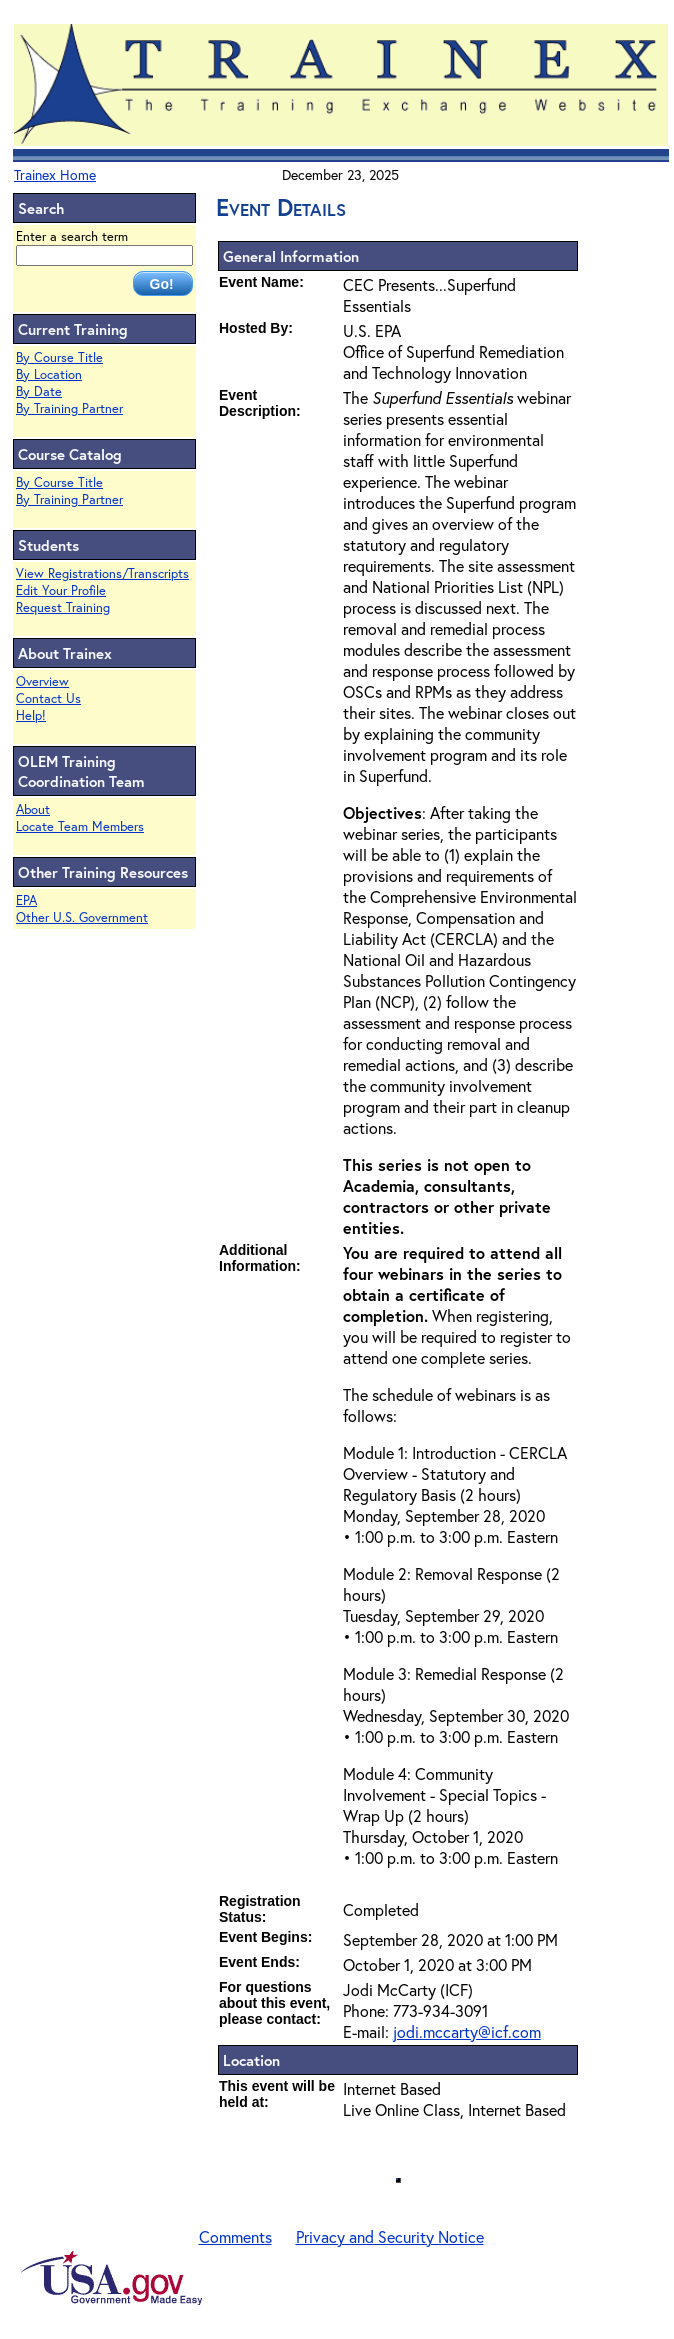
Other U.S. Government (82, 917)
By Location (49, 374)
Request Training (63, 607)
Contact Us (48, 698)
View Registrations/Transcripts (102, 573)
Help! (31, 715)
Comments (235, 2236)
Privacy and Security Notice (390, 2236)
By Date (39, 391)
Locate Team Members (80, 826)
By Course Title (59, 357)
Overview (42, 681)
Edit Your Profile (61, 590)
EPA (26, 900)
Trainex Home (55, 174)
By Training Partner (69, 408)
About (33, 809)
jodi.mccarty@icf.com (467, 2031)
